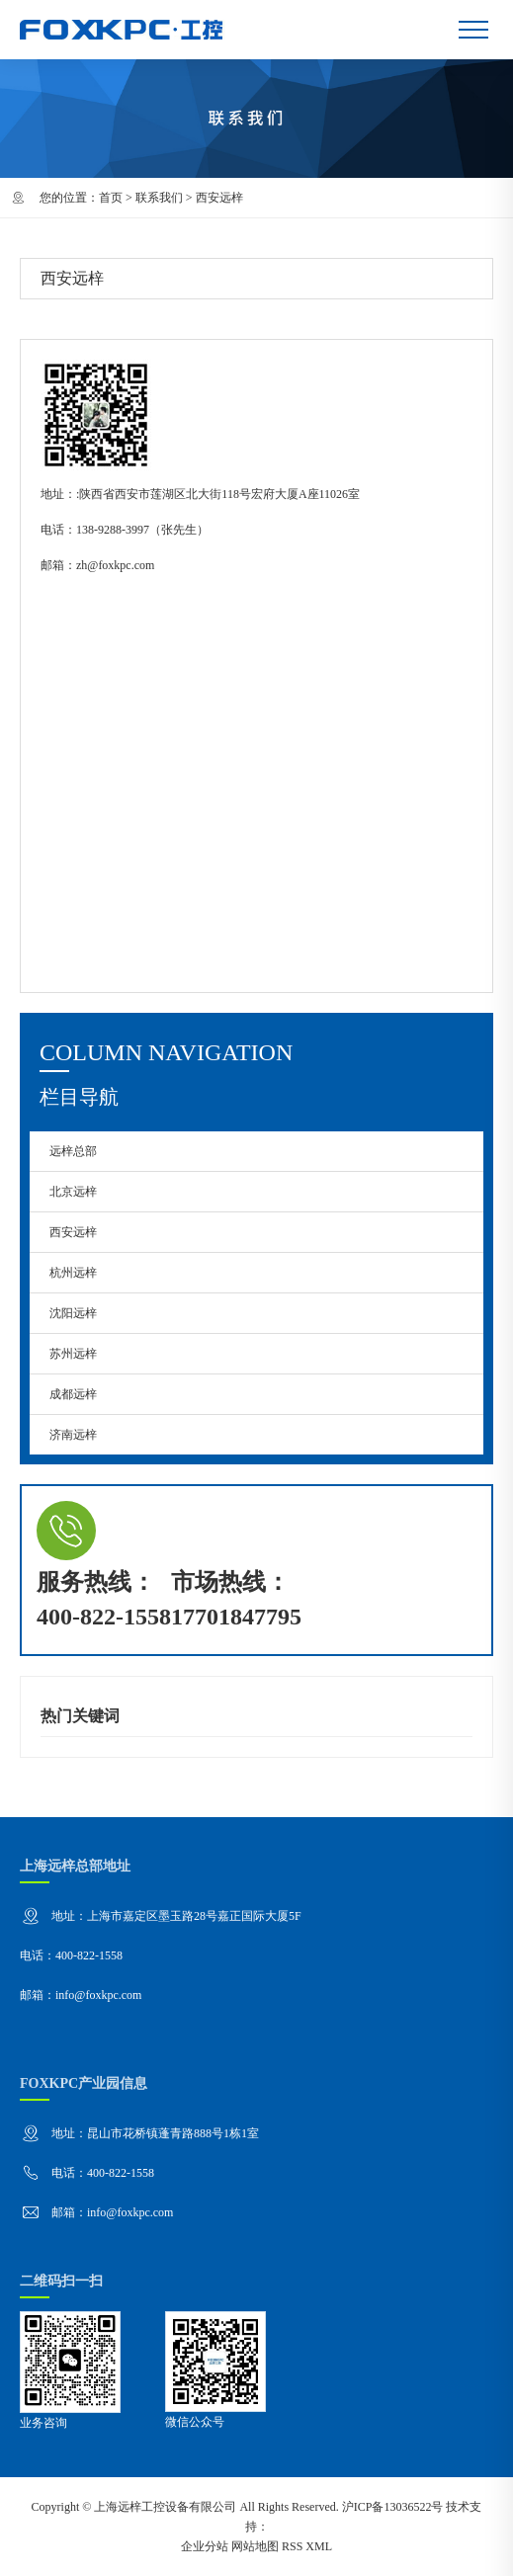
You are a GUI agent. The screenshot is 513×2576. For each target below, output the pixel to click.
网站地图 (255, 2546)
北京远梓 (73, 1192)
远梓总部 (73, 1151)
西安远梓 (73, 1232)
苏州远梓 (73, 1354)
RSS (292, 2546)
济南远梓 (73, 1435)
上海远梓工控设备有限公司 (165, 2507)
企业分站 (204, 2546)
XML (318, 2546)
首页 (111, 198)
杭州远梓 (73, 1273)
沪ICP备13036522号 (393, 2507)
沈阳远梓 (73, 1313)
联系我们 (159, 198)
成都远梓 (73, 1394)
